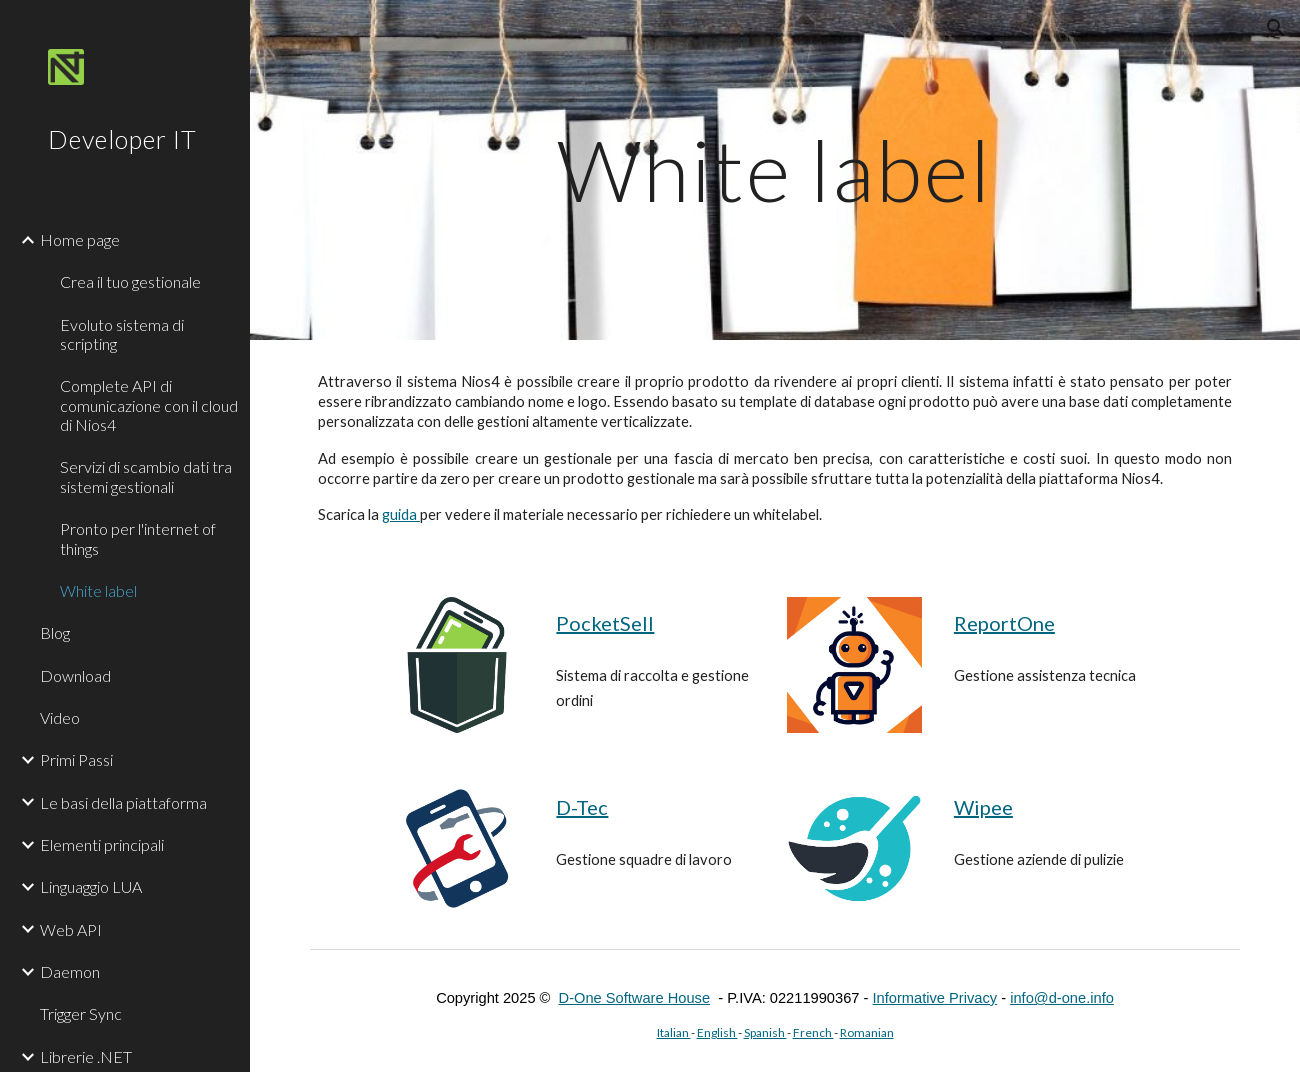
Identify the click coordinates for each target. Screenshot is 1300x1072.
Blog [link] (55, 632)
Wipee (983, 807)
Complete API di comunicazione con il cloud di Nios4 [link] (149, 405)
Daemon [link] (70, 971)
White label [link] (98, 590)
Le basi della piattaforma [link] (123, 802)
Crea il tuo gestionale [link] (130, 281)
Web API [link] (71, 929)
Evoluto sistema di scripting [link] (122, 334)
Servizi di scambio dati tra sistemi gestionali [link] (146, 476)
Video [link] (60, 717)
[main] (775, 169)
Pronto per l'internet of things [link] (138, 538)
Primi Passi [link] (76, 759)
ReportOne (1004, 623)
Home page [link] (80, 239)
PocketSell (605, 623)
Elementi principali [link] (102, 844)
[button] (1276, 28)
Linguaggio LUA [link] (91, 886)
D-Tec (582, 807)
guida (401, 514)
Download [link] (75, 675)
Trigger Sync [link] (81, 1013)
